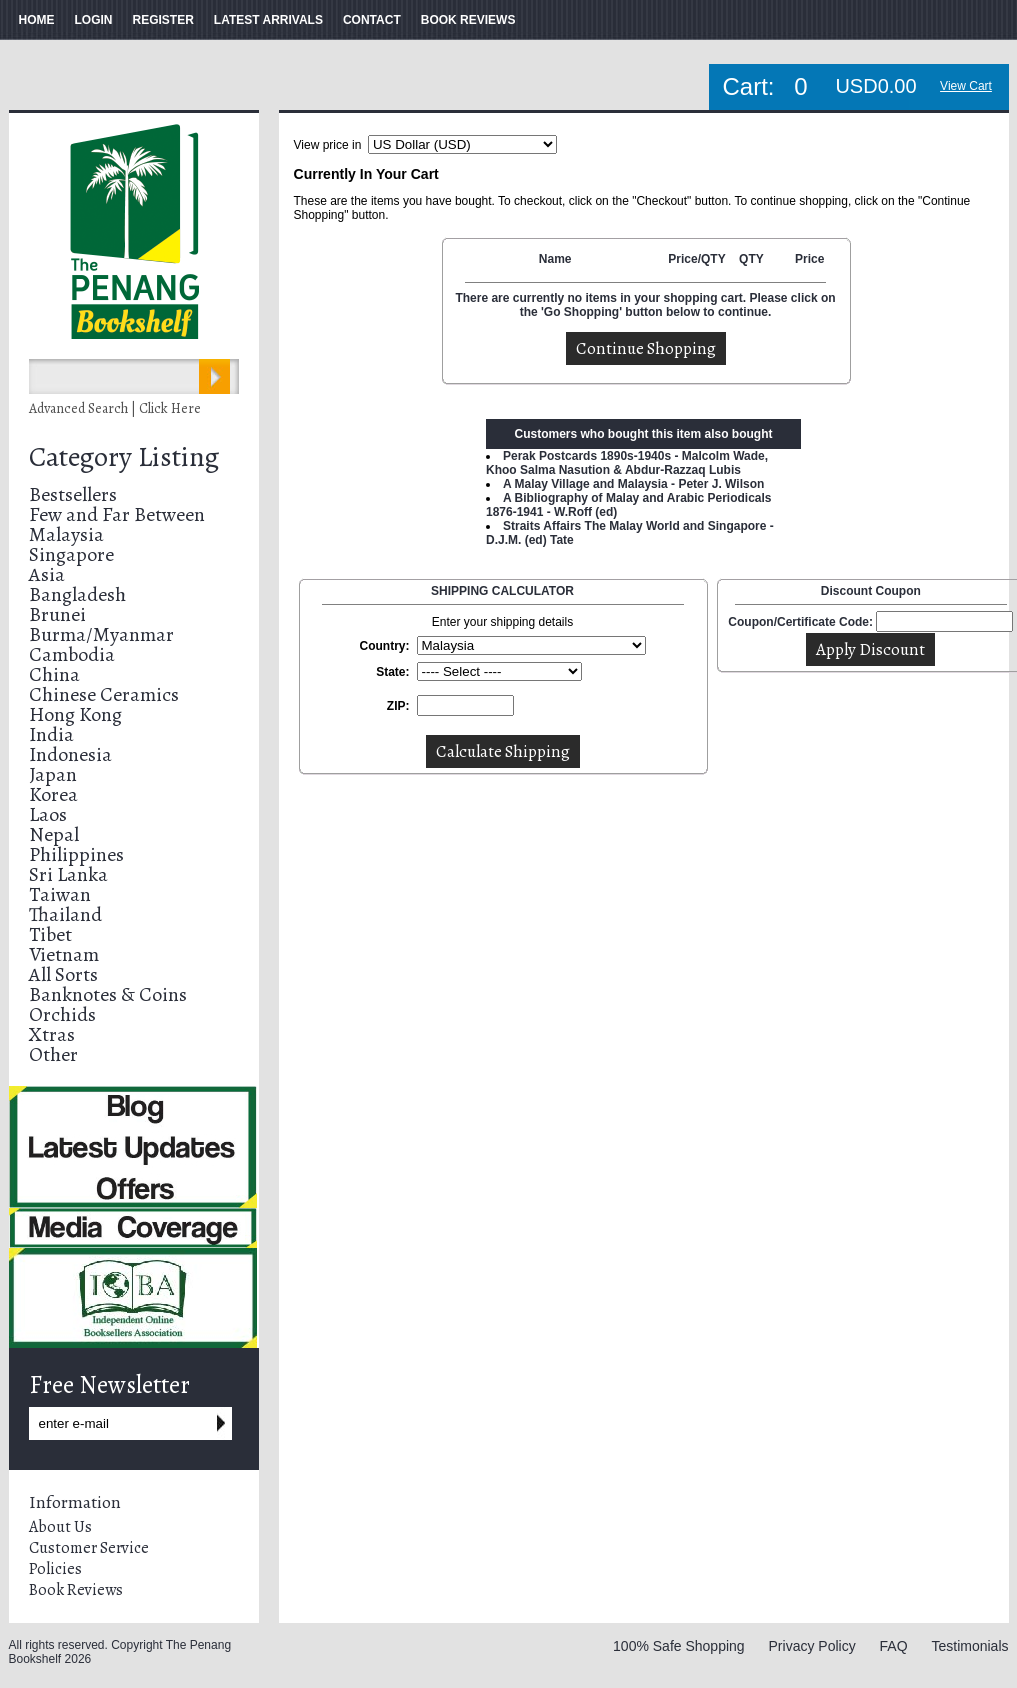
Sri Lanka (68, 874)
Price (809, 259)
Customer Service (89, 1548)
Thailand (65, 914)
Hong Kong (75, 714)
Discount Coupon (871, 591)
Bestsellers (73, 494)
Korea (53, 794)
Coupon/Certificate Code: (800, 622)
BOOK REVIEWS (468, 20)
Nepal (54, 834)
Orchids (62, 1014)
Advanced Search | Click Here (115, 408)
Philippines (76, 854)
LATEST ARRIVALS (268, 20)
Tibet (50, 934)
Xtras (52, 1034)
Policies (55, 1569)
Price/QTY (696, 259)
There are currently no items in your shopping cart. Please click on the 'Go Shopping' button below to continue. (645, 305)
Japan (53, 774)
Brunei (57, 614)
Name (555, 259)
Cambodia (72, 654)
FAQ (894, 1646)
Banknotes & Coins (108, 994)
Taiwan (60, 894)
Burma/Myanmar (101, 634)
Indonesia (70, 754)
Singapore (71, 554)
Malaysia (66, 534)
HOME (37, 20)
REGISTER (163, 20)
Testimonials (969, 1646)
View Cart (966, 86)
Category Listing (124, 457)
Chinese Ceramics (104, 694)
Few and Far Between (117, 514)
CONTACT (372, 20)
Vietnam (64, 954)
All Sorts (63, 974)
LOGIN (94, 20)
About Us (60, 1527)
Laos (48, 814)
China (54, 674)
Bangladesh (77, 594)
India (51, 734)
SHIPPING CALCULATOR (502, 591)
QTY (751, 259)
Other (53, 1054)
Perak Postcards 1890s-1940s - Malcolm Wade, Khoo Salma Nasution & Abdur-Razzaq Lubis (627, 463)
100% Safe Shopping (679, 1646)
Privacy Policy (812, 1646)
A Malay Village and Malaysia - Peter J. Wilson (633, 484)
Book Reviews (76, 1590)
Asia (47, 574)
